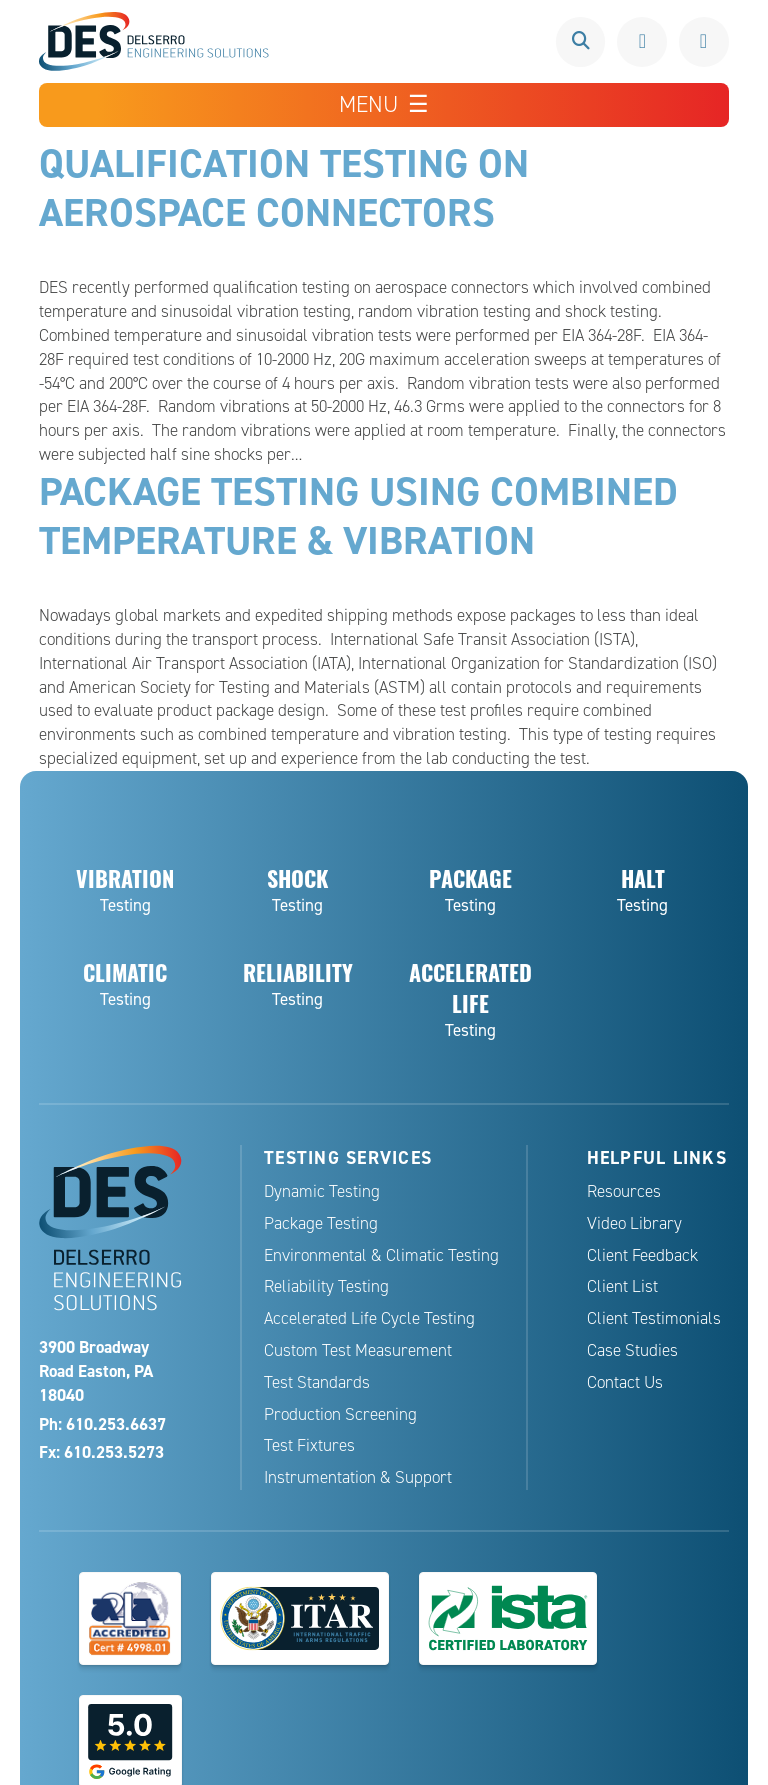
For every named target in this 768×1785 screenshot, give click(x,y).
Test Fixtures (309, 1443)
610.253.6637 (642, 42)
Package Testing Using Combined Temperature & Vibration (359, 513)
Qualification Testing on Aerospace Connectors (284, 187)
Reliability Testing (326, 1284)
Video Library (634, 1220)
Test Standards (317, 1379)
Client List (622, 1284)
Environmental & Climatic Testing (381, 1252)
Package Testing (321, 1220)
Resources (624, 1188)
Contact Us (625, 1379)
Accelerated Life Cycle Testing (369, 1315)
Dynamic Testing (322, 1188)
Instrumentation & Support (358, 1474)
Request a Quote (704, 42)
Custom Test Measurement (358, 1347)
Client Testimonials (654, 1315)
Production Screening (340, 1411)
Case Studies (632, 1347)
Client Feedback (642, 1252)
